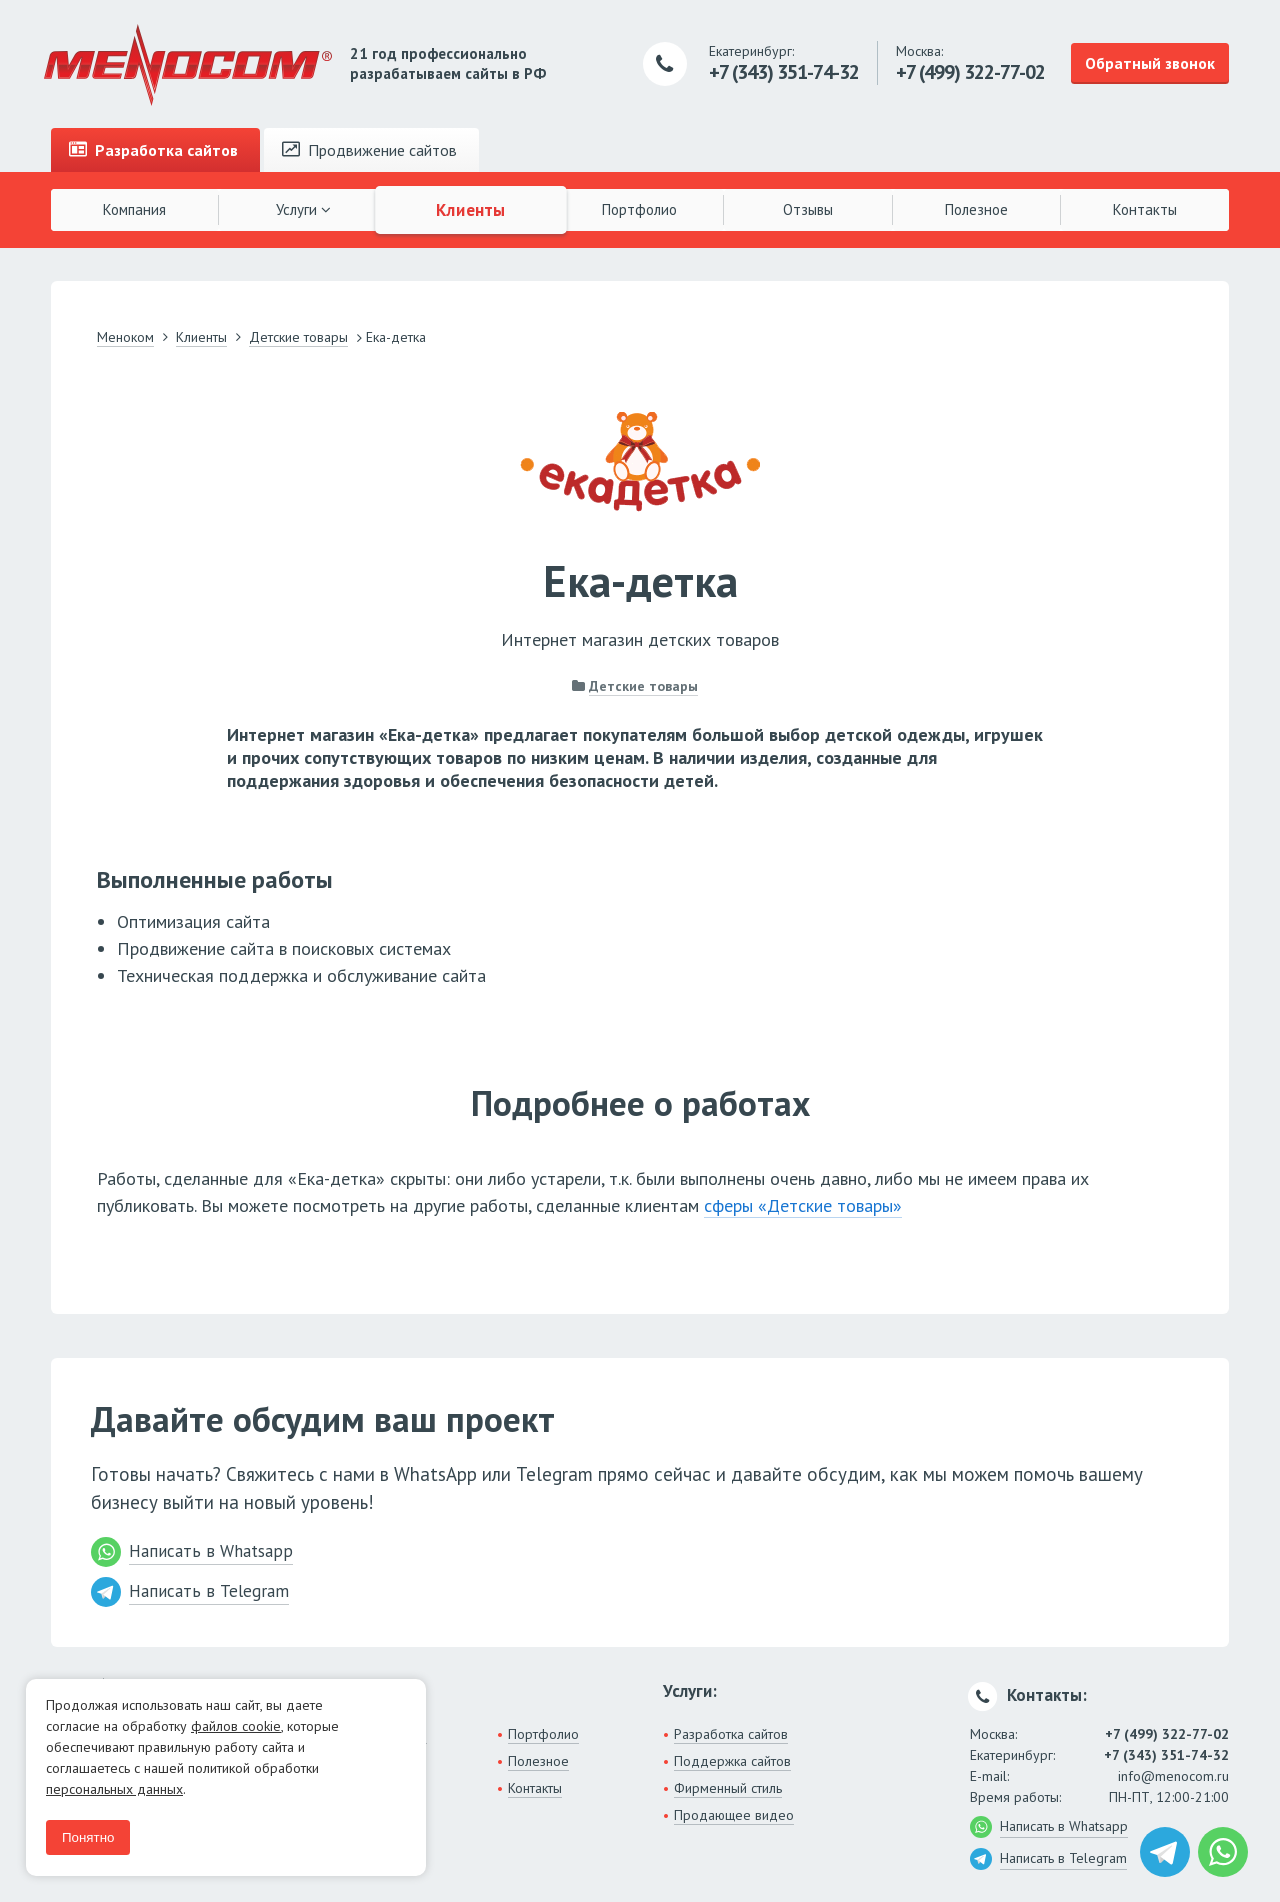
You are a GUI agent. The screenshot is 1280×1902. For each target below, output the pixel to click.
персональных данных (114, 1789)
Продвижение (369, 150)
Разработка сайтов (731, 1734)
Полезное (976, 209)
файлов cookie (236, 1726)
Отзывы (808, 209)
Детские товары (643, 686)
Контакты (1145, 209)
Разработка (153, 150)
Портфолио (639, 209)
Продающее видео (734, 1815)
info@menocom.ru (1173, 1776)
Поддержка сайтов (732, 1761)
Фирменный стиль (728, 1788)
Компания (134, 209)
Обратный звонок (1150, 63)
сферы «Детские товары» (803, 1205)
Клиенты (472, 209)
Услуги (303, 209)
